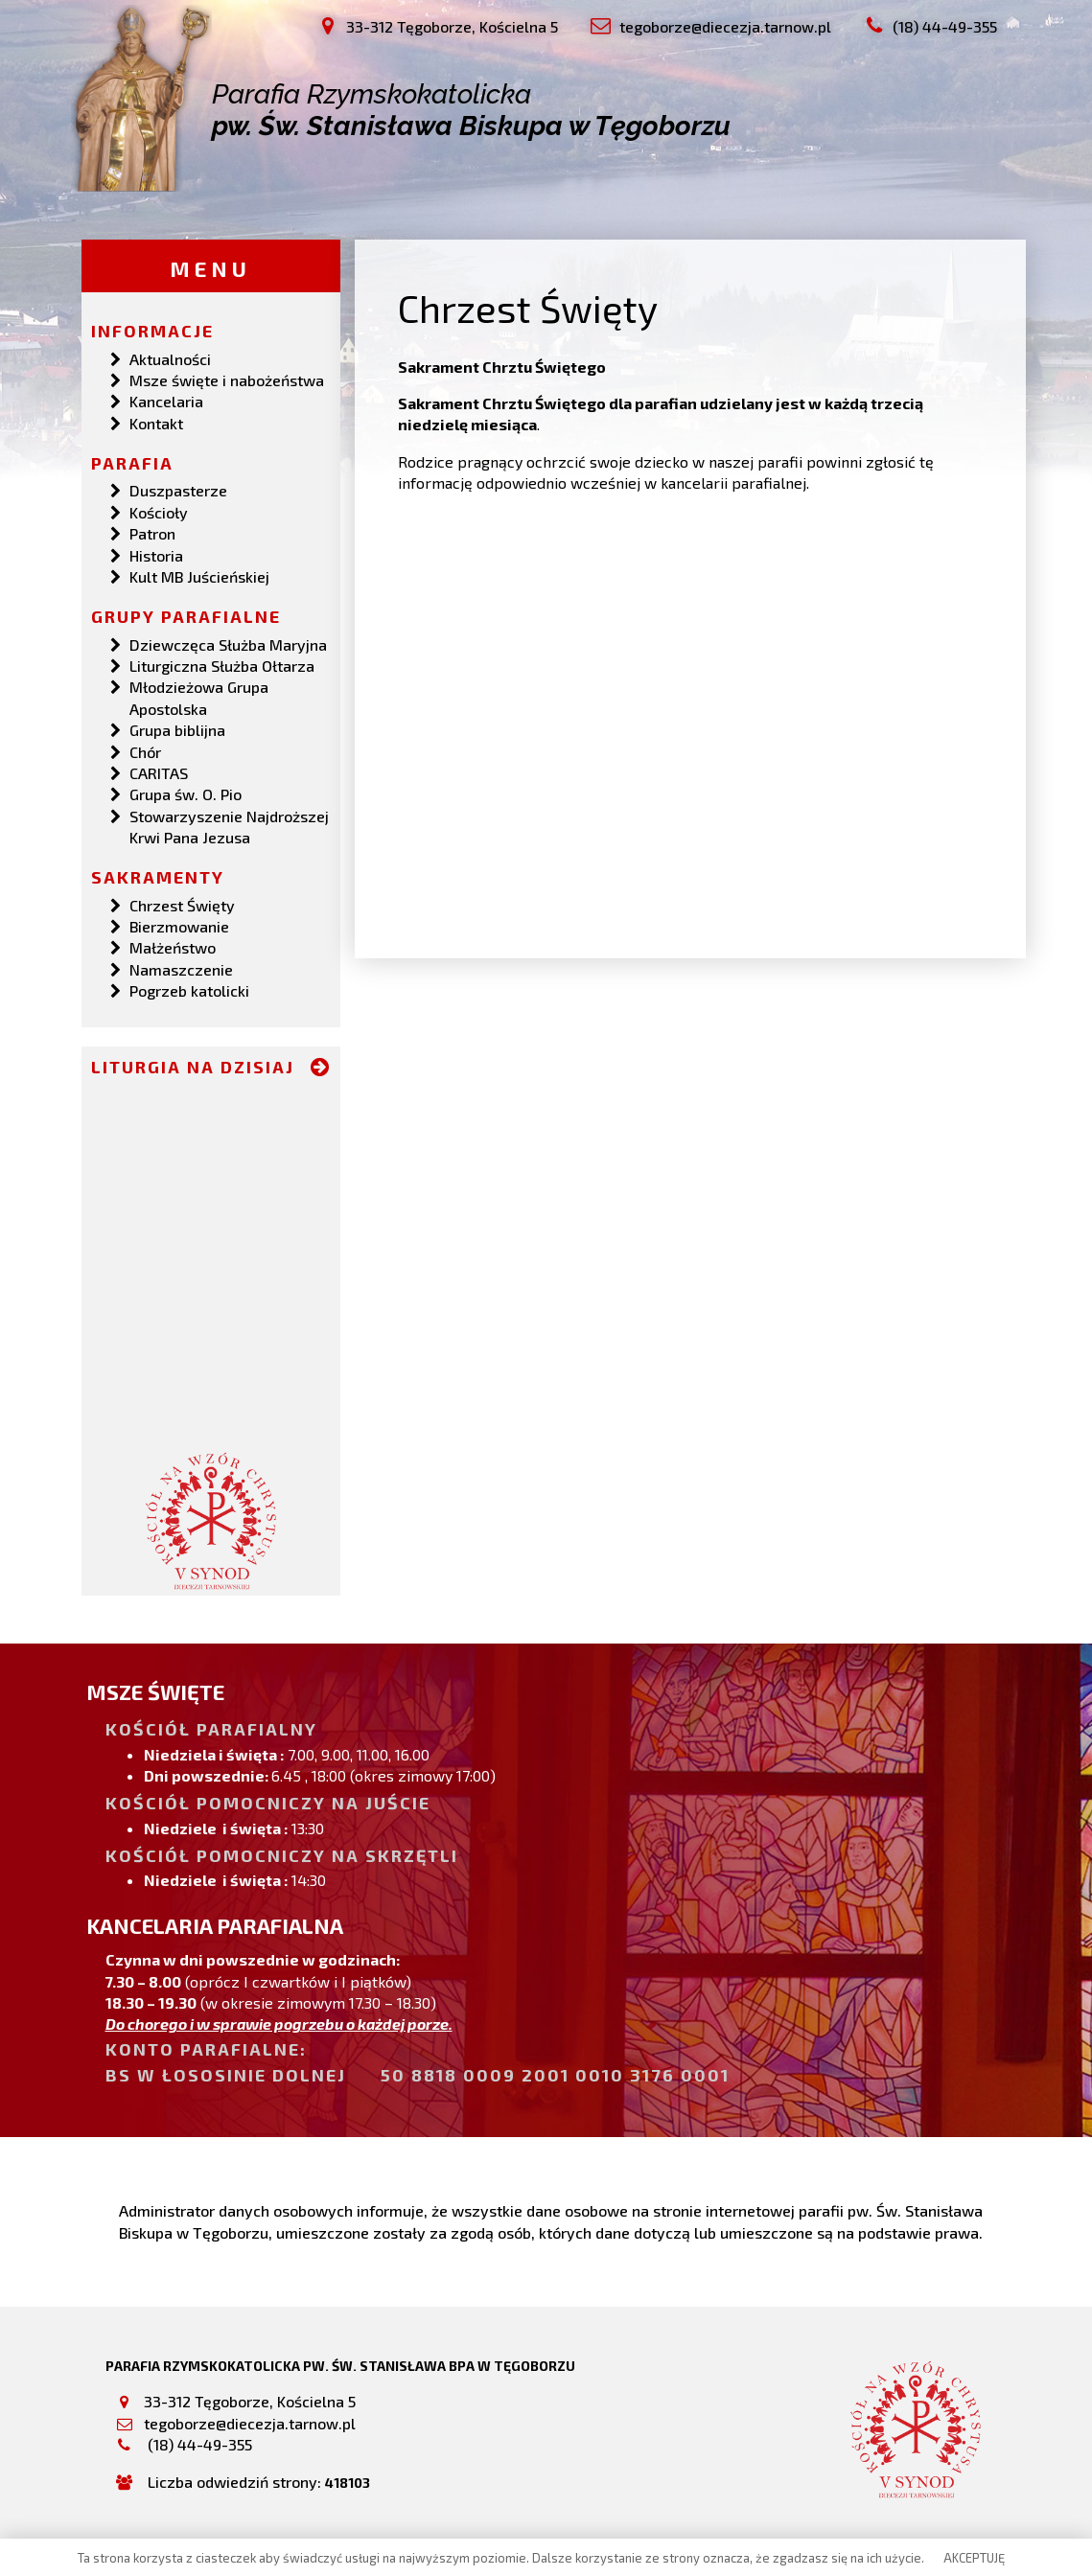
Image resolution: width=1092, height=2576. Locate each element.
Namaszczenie (181, 968)
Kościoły (158, 511)
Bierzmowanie (179, 925)
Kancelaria (166, 400)
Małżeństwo (172, 946)
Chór (145, 750)
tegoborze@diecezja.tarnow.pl (250, 2422)
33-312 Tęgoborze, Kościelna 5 (250, 2400)
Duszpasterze (178, 489)
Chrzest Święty (182, 903)
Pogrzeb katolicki (189, 989)
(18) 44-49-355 (198, 2443)
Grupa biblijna (177, 729)
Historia (156, 553)
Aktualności (170, 357)
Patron (152, 532)
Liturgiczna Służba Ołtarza (221, 665)
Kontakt (156, 422)
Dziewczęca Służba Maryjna (228, 642)
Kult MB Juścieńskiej (199, 575)
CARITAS (158, 772)
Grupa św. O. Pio (185, 793)
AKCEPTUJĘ (974, 2557)
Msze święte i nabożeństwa (226, 379)
